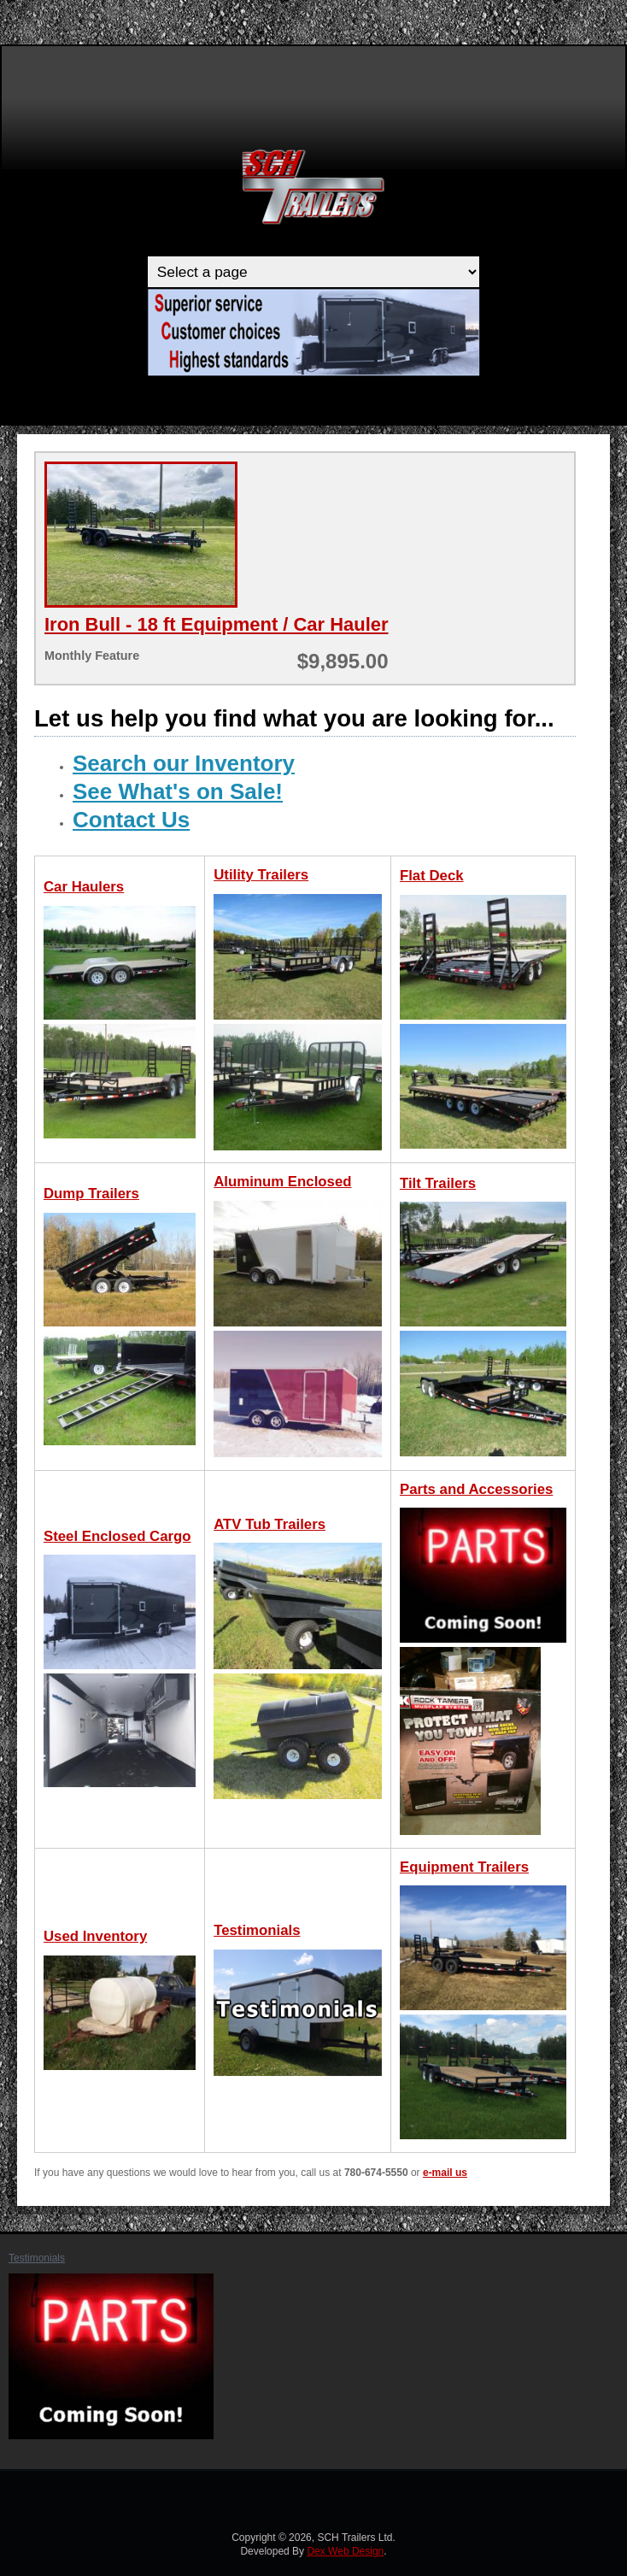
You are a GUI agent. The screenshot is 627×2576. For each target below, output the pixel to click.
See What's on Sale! (178, 791)
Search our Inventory (184, 763)
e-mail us (445, 2173)
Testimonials (37, 2258)
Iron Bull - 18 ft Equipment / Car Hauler (216, 624)
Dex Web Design (345, 2551)
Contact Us (131, 819)
